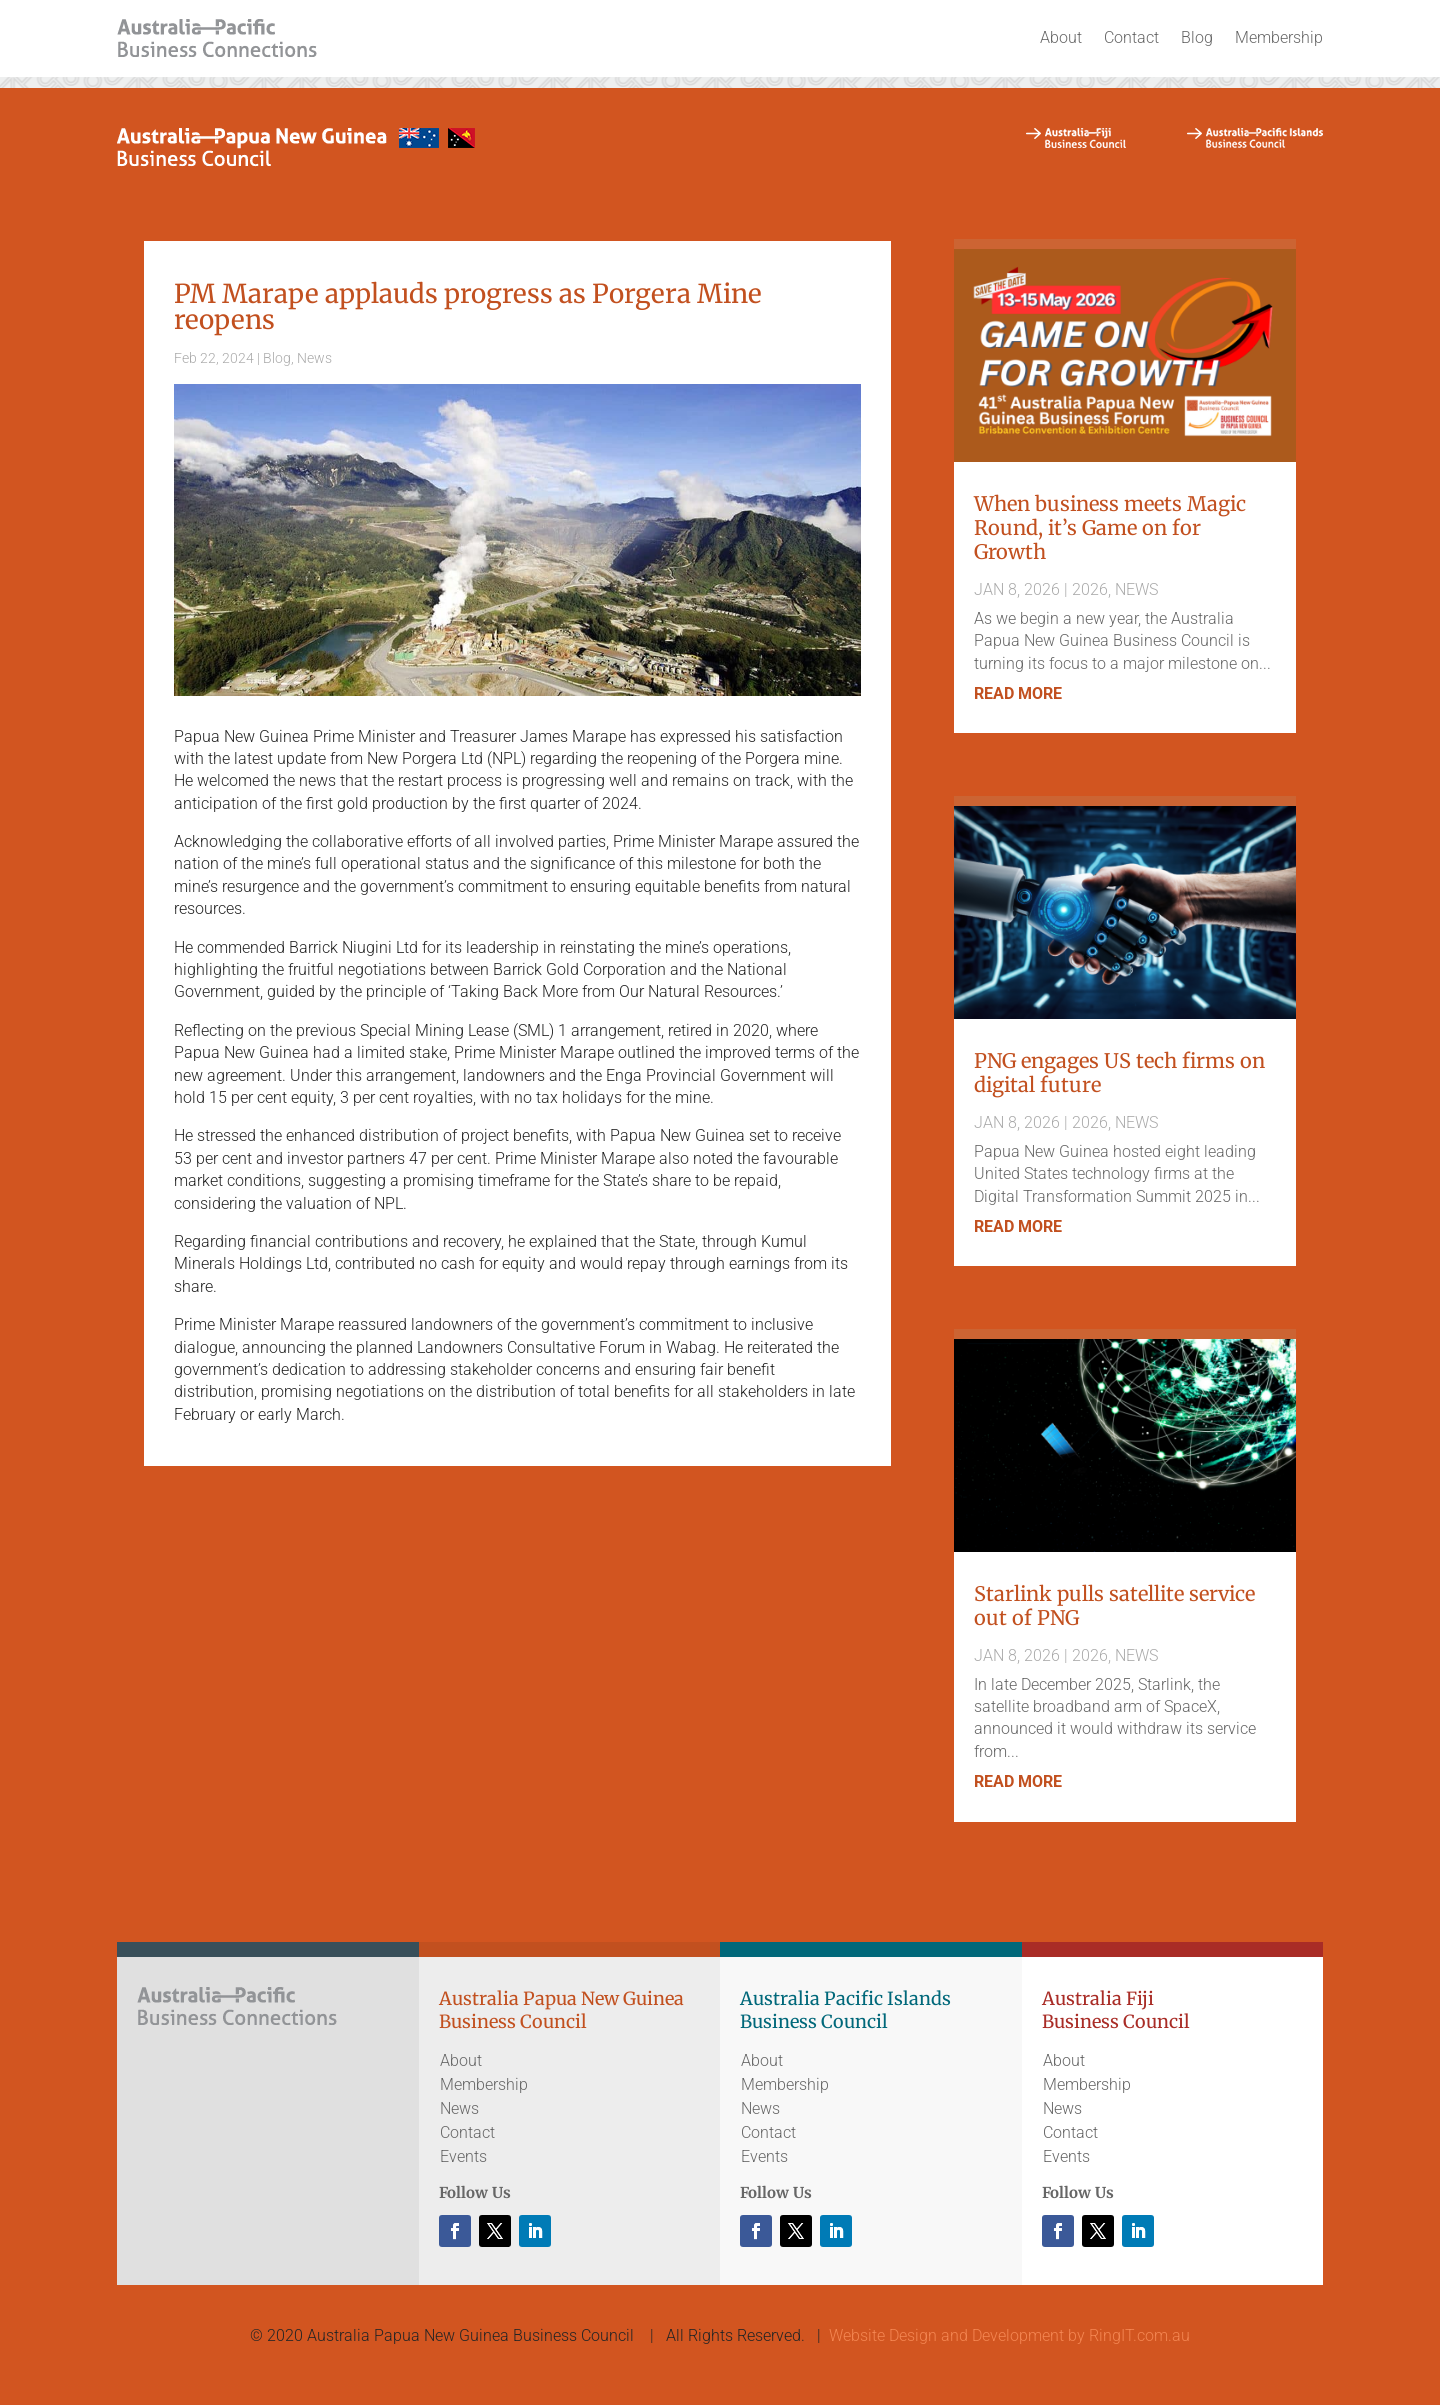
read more (1018, 693)
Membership (1279, 37)
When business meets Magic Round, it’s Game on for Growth (1110, 527)
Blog (1197, 37)
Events (463, 2156)
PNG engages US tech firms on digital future (1119, 1072)
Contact (1131, 37)
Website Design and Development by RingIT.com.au (1009, 2335)
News (314, 358)
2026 (1090, 589)
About (1061, 37)
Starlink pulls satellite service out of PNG (1114, 1605)
